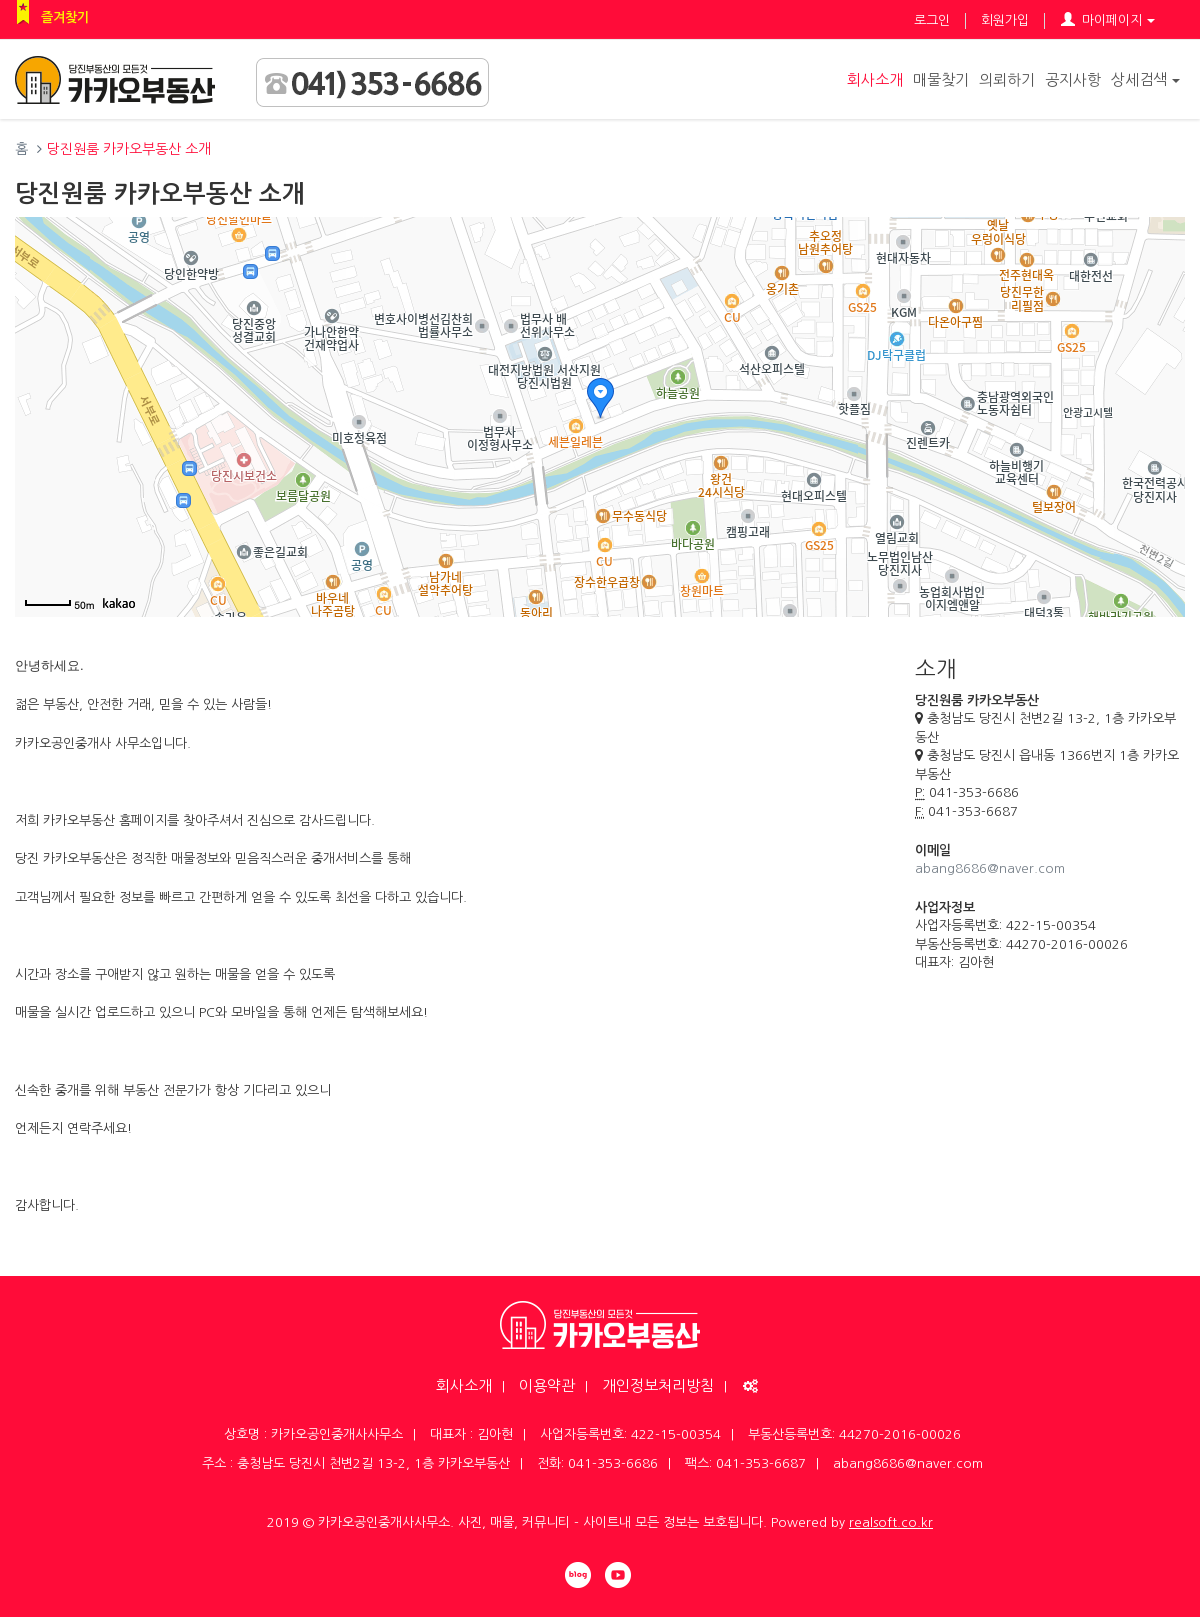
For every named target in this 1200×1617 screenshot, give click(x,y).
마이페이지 (1108, 20)
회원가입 (1005, 20)
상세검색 (1145, 79)
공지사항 (1073, 79)
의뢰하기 (1007, 79)
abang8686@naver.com (990, 868)
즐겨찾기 (65, 17)
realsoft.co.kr (891, 1522)
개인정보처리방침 (658, 1385)
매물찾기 (941, 79)
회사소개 (875, 79)
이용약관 (547, 1385)
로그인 (932, 20)
